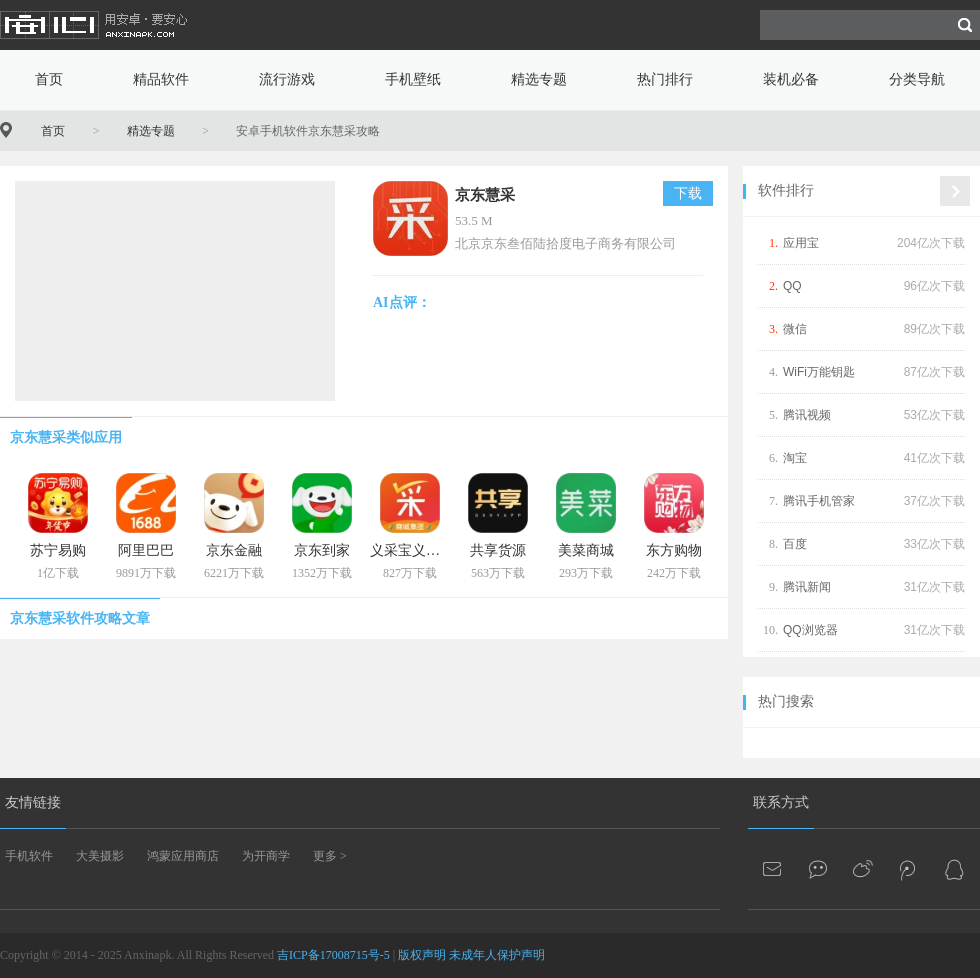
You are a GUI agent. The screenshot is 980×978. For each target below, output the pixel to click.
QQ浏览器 (810, 630)
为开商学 (266, 856)
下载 (688, 193)
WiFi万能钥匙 (819, 372)
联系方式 (781, 802)
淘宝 (795, 458)
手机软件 (29, 856)
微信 (795, 329)
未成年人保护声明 (497, 955)
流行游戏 (287, 79)
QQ (792, 286)
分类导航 (917, 79)
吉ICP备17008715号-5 (333, 955)
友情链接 (33, 802)
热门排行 (665, 79)
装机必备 (791, 79)
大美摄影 (100, 856)
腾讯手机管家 (819, 501)
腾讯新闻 (807, 587)
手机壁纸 (413, 79)
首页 (49, 79)
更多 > (330, 856)
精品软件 (161, 79)
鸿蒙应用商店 (183, 856)
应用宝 (801, 243)
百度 (795, 544)
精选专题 (539, 79)
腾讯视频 (807, 415)
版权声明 (422, 955)
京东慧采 (485, 195)
